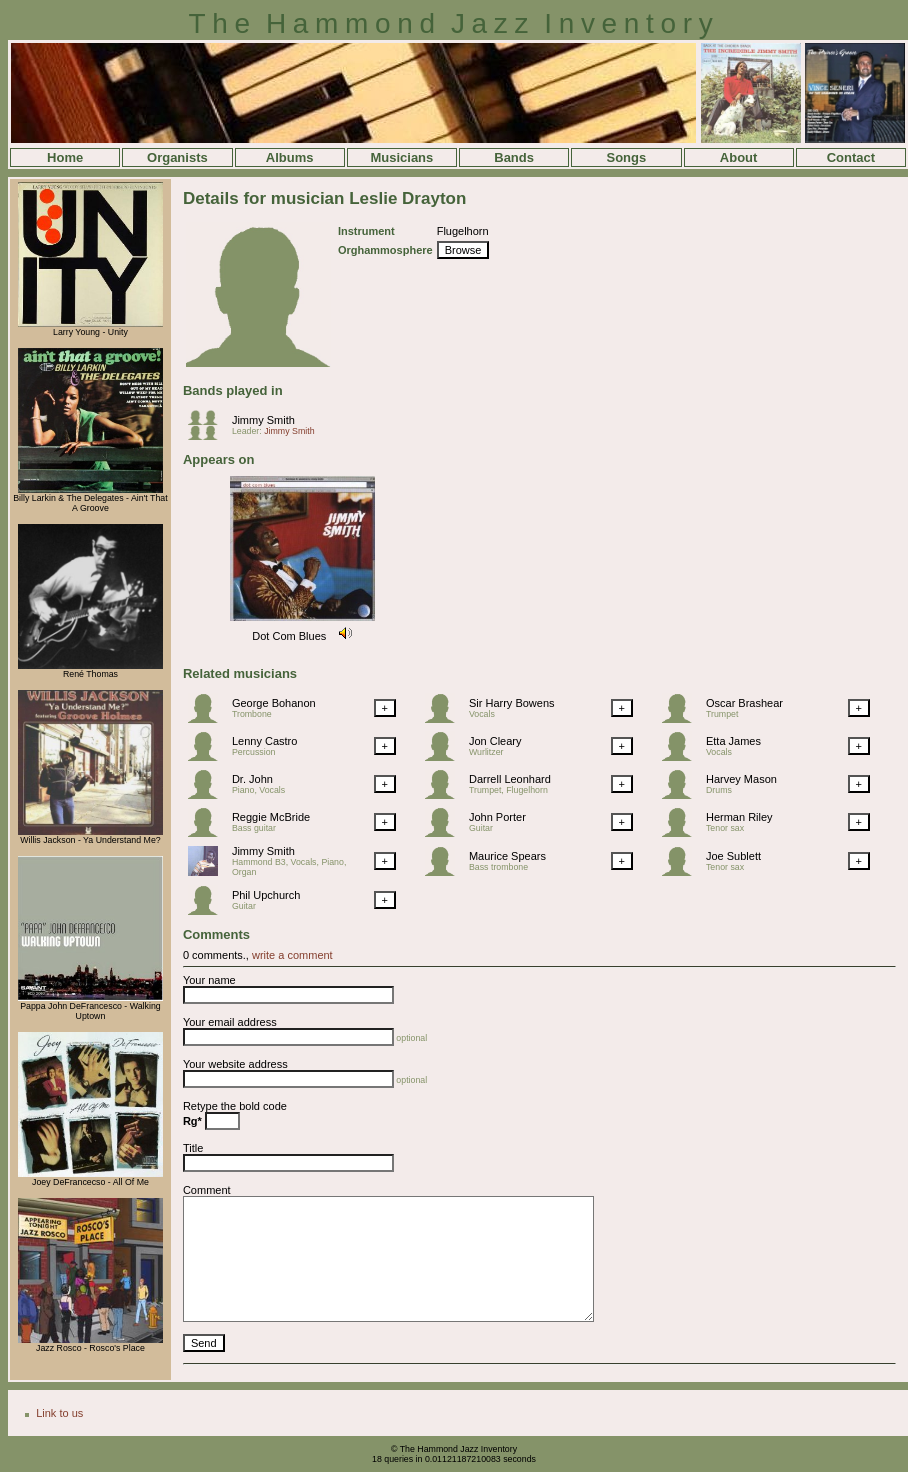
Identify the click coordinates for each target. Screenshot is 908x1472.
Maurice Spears (507, 856)
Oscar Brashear (744, 703)
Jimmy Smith (263, 420)
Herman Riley (739, 817)
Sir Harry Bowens (512, 703)
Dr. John (252, 779)
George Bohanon (274, 703)
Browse (463, 250)
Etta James (733, 741)
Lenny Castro (264, 741)
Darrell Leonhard (510, 779)
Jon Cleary (495, 741)
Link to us (59, 1413)
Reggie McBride (271, 817)
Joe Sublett (733, 856)
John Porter (497, 817)
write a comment (292, 955)
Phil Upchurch (266, 895)
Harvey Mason (741, 779)
